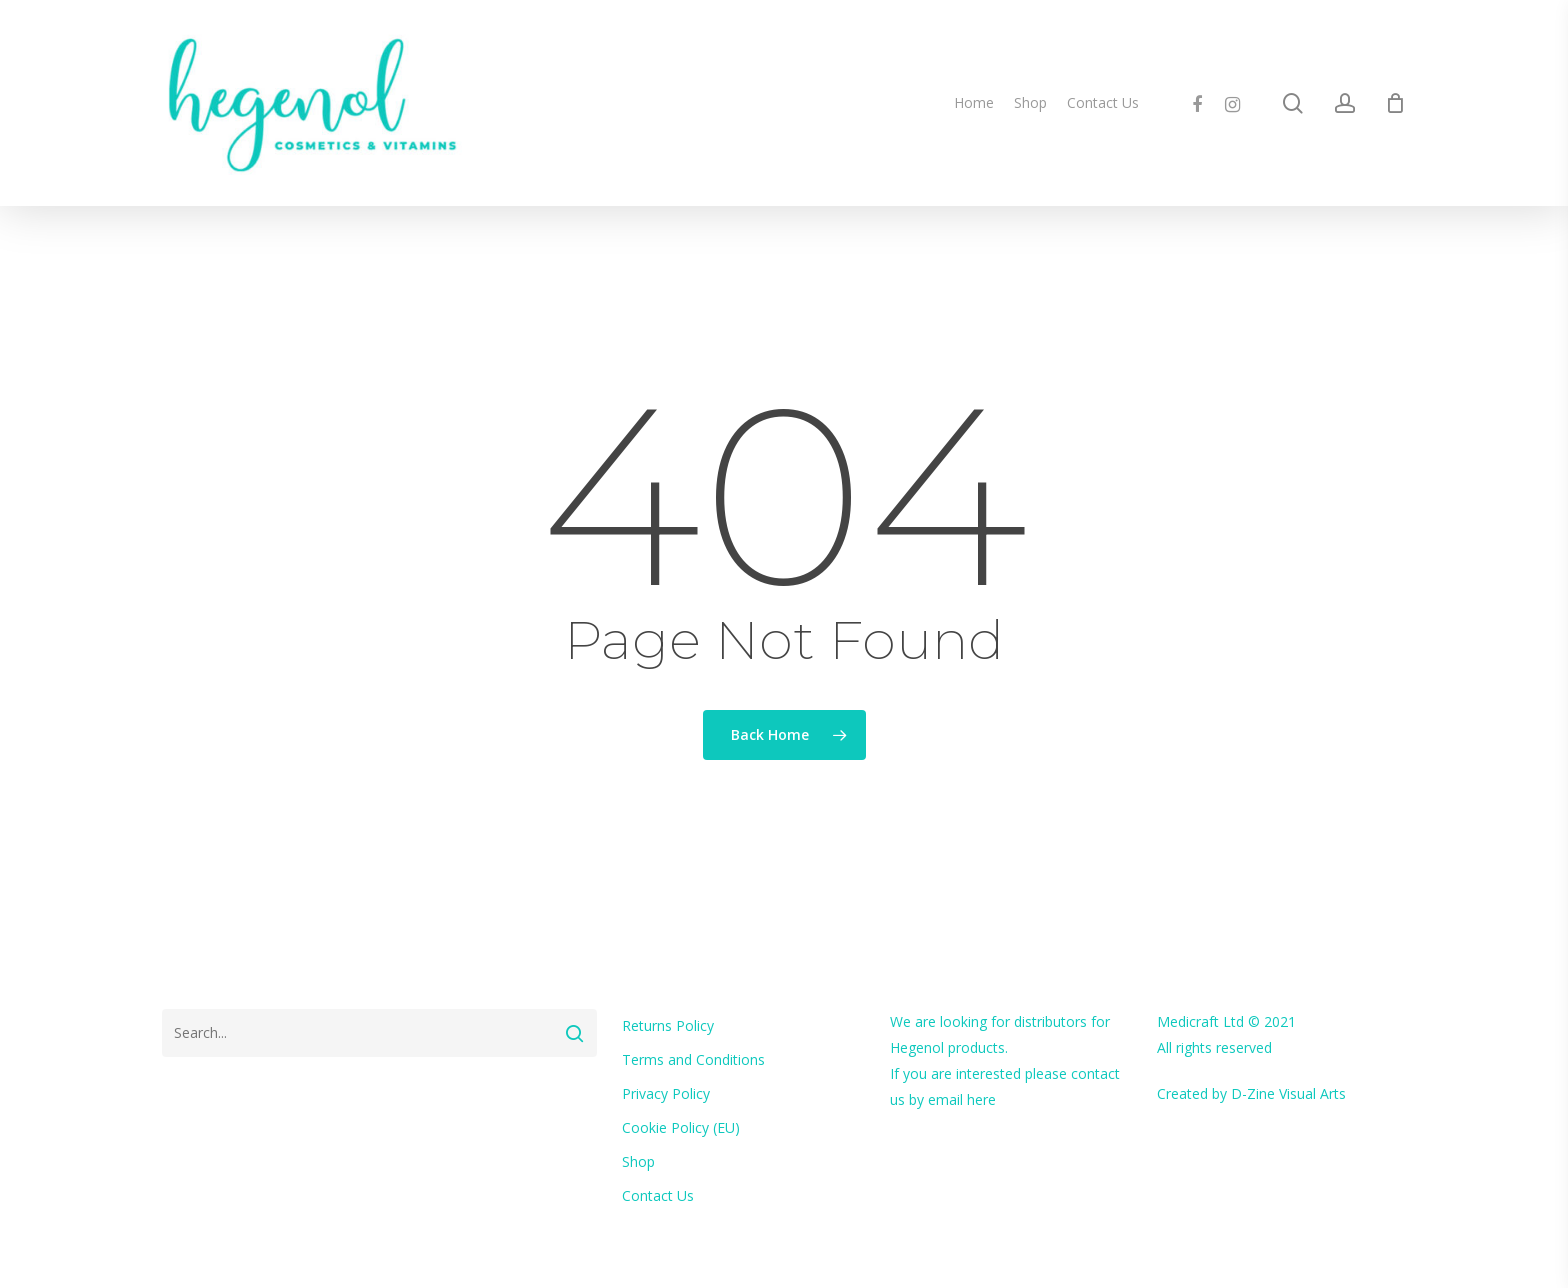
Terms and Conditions (693, 1059)
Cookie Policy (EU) (681, 1127)
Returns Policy (668, 1025)
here (981, 1099)
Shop (638, 1161)
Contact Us (658, 1195)
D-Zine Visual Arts (1288, 1093)
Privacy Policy (666, 1093)
